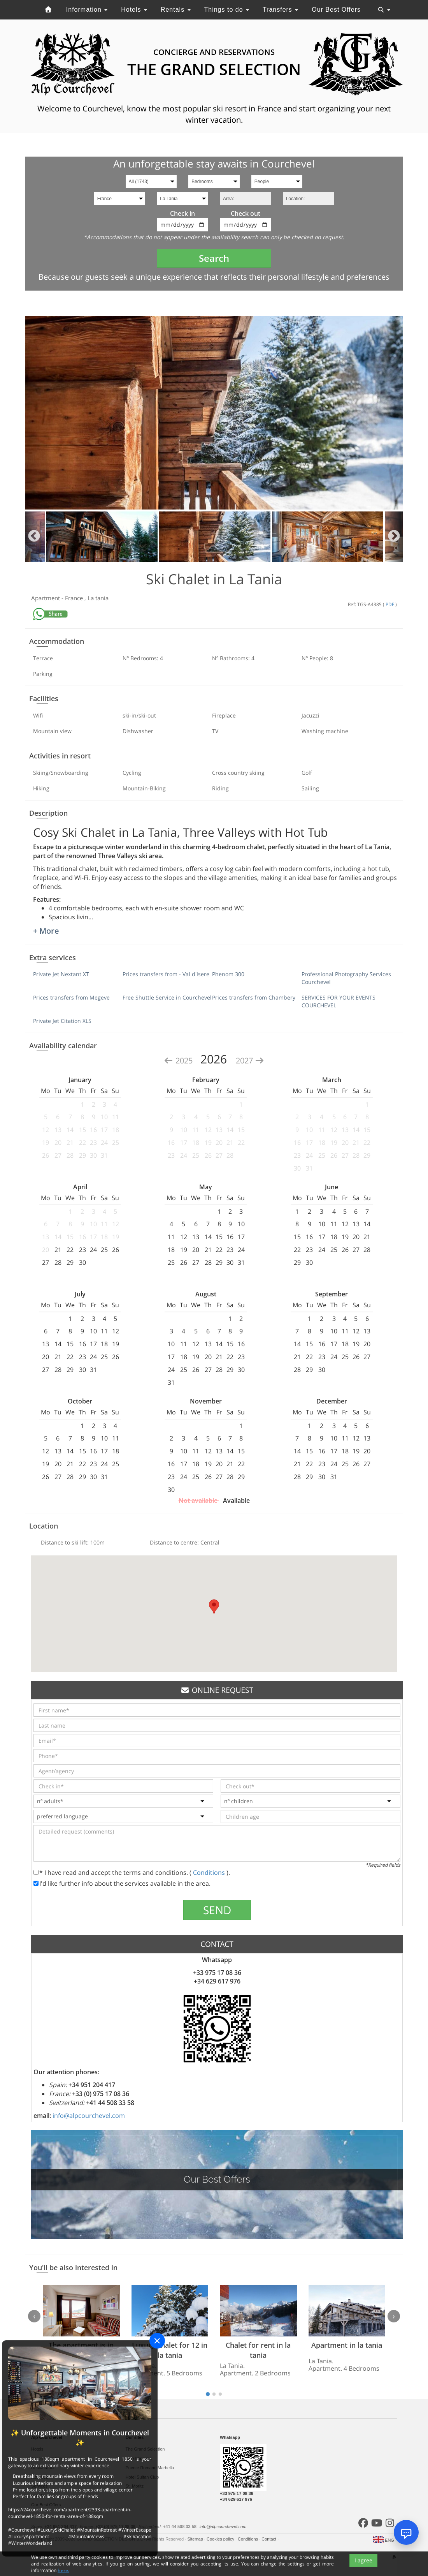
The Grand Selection (145, 2449)
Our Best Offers (336, 9)
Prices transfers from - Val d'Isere (166, 974)
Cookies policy (221, 2539)
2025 (179, 1060)
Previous (34, 536)
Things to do (226, 9)
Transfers (280, 9)
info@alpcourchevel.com (89, 2115)
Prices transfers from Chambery (253, 997)
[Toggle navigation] (384, 9)
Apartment (46, 598)
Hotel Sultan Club (142, 2477)
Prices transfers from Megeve (71, 997)
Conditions (209, 1872)
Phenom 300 (228, 974)
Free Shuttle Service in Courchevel (167, 997)
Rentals (176, 9)
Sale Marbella (139, 2458)
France (74, 598)
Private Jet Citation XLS (62, 1020)
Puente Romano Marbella (150, 2467)
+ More (46, 931)
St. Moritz (135, 2486)
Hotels (134, 9)
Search (214, 258)
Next (394, 536)
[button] (214, 1606)
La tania (98, 598)
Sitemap (195, 2539)
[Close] (157, 2341)
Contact (269, 2539)
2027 (250, 1060)
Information (86, 9)
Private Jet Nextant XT (61, 974)
